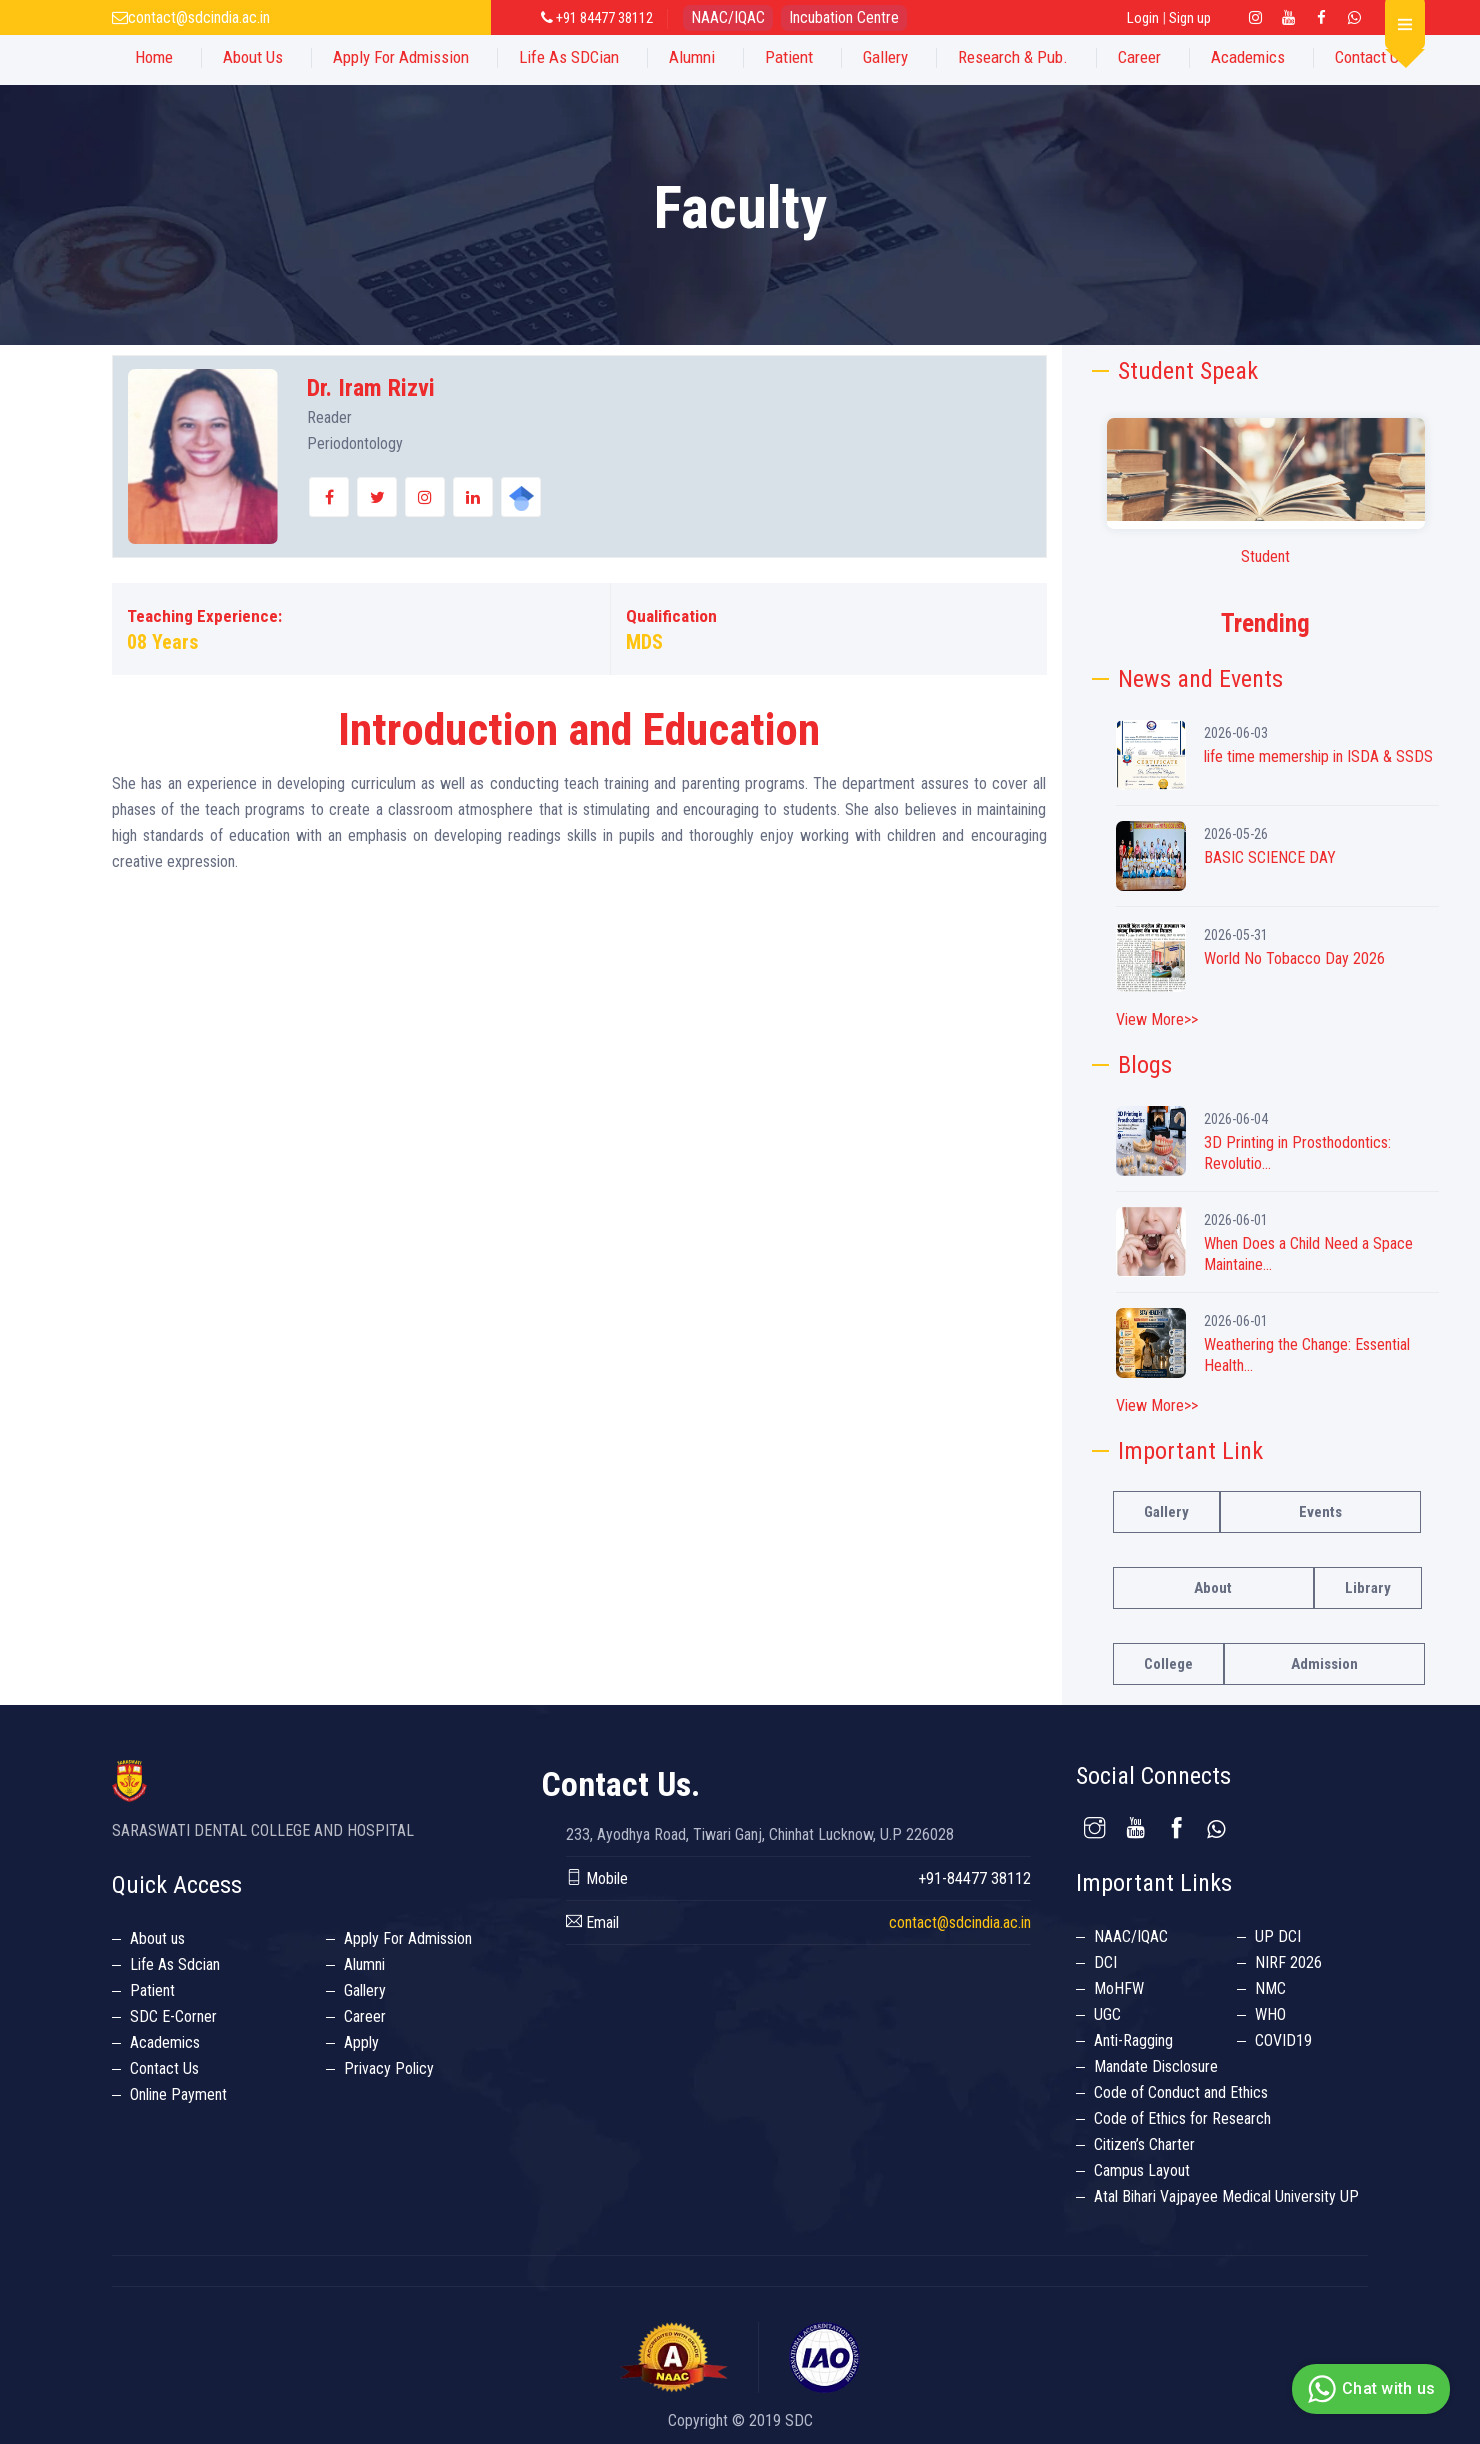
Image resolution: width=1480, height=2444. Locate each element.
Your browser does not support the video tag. (1266, 469)
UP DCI (1278, 1936)
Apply (361, 2042)
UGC (1107, 2014)
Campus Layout (1142, 2170)
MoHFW (1119, 1988)
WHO (1270, 2014)
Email (592, 1922)
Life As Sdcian (175, 1964)
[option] (1266, 494)
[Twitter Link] (1355, 18)
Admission (1324, 1664)
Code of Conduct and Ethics (1181, 2092)
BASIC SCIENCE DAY (1270, 857)
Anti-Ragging (1133, 2040)
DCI (1105, 1962)
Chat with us (1368, 2389)
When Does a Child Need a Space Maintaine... (1308, 1254)
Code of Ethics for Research (1182, 2118)
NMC (1270, 1988)
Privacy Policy (389, 2068)
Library (1368, 1588)
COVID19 (1283, 2040)
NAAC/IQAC (728, 17)
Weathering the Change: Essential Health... (1307, 1355)
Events (1320, 1512)
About (1213, 1588)
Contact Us (1371, 57)
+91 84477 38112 (597, 18)
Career (1139, 57)
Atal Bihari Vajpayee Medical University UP (1226, 2196)
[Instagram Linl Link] (1256, 18)
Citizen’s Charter (1144, 2144)
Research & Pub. (1013, 57)
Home (154, 57)
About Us (253, 57)
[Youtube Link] (1289, 18)
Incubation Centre (844, 17)
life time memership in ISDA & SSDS (1318, 756)
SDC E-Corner (173, 2016)
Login (1143, 18)
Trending (1265, 623)
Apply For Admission (401, 57)
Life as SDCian (569, 57)
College (1168, 1664)
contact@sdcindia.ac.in (199, 17)
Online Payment (178, 2094)
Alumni (692, 57)
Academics (1248, 57)
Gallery (885, 57)
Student (1265, 556)
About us (157, 1938)
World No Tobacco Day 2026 (1294, 958)
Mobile (597, 1878)
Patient (789, 57)
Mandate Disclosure (1156, 2066)
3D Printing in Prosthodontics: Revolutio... (1297, 1153)
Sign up (1190, 18)
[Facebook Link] (1322, 18)
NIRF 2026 (1288, 1962)
